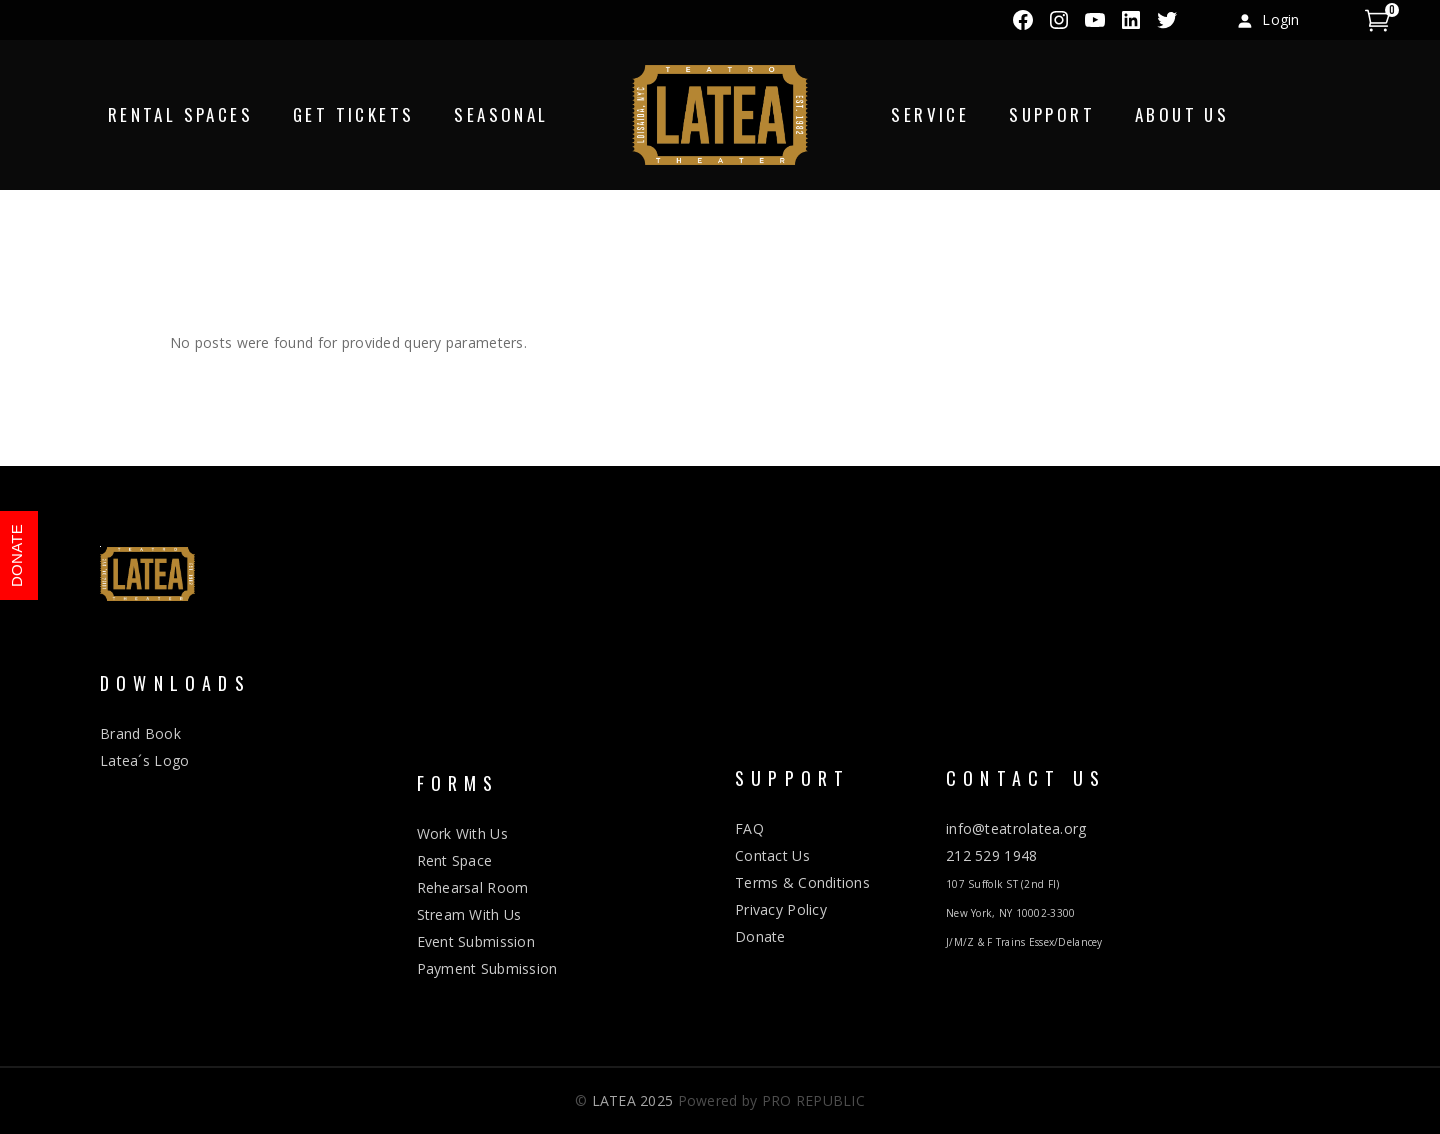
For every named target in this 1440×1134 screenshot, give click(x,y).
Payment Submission (487, 968)
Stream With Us (469, 914)
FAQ (749, 828)
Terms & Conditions (802, 882)
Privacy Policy (781, 909)
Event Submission (476, 941)
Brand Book (140, 733)
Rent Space (455, 860)
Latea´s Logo (144, 760)
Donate (760, 936)
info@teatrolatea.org (1016, 828)
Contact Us (772, 855)
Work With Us (462, 833)
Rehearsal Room (473, 887)
